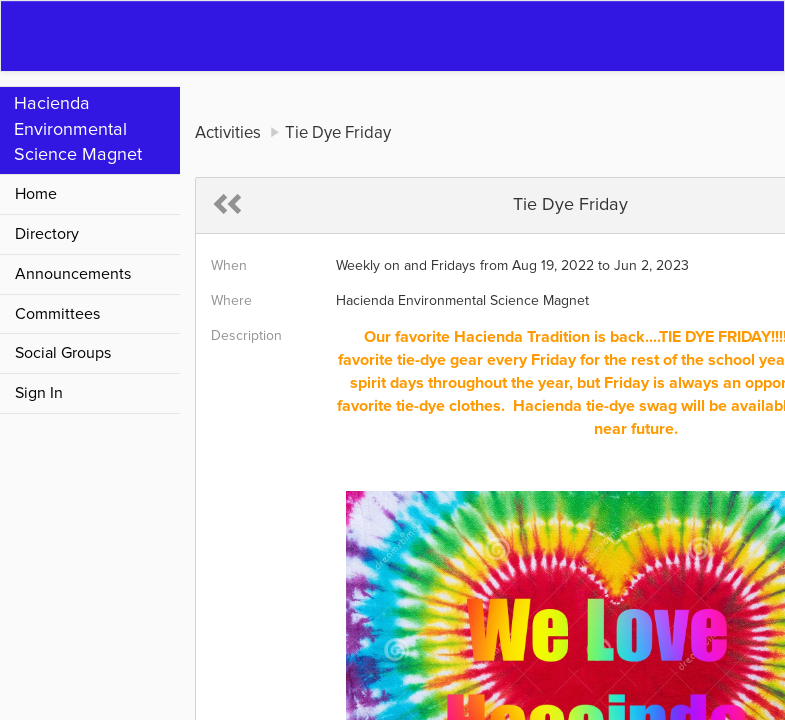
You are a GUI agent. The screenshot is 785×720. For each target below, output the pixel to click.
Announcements (73, 274)
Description (246, 336)
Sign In (39, 393)
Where (231, 301)
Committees (57, 314)
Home (36, 194)
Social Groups (63, 353)
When (229, 266)
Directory (47, 234)
